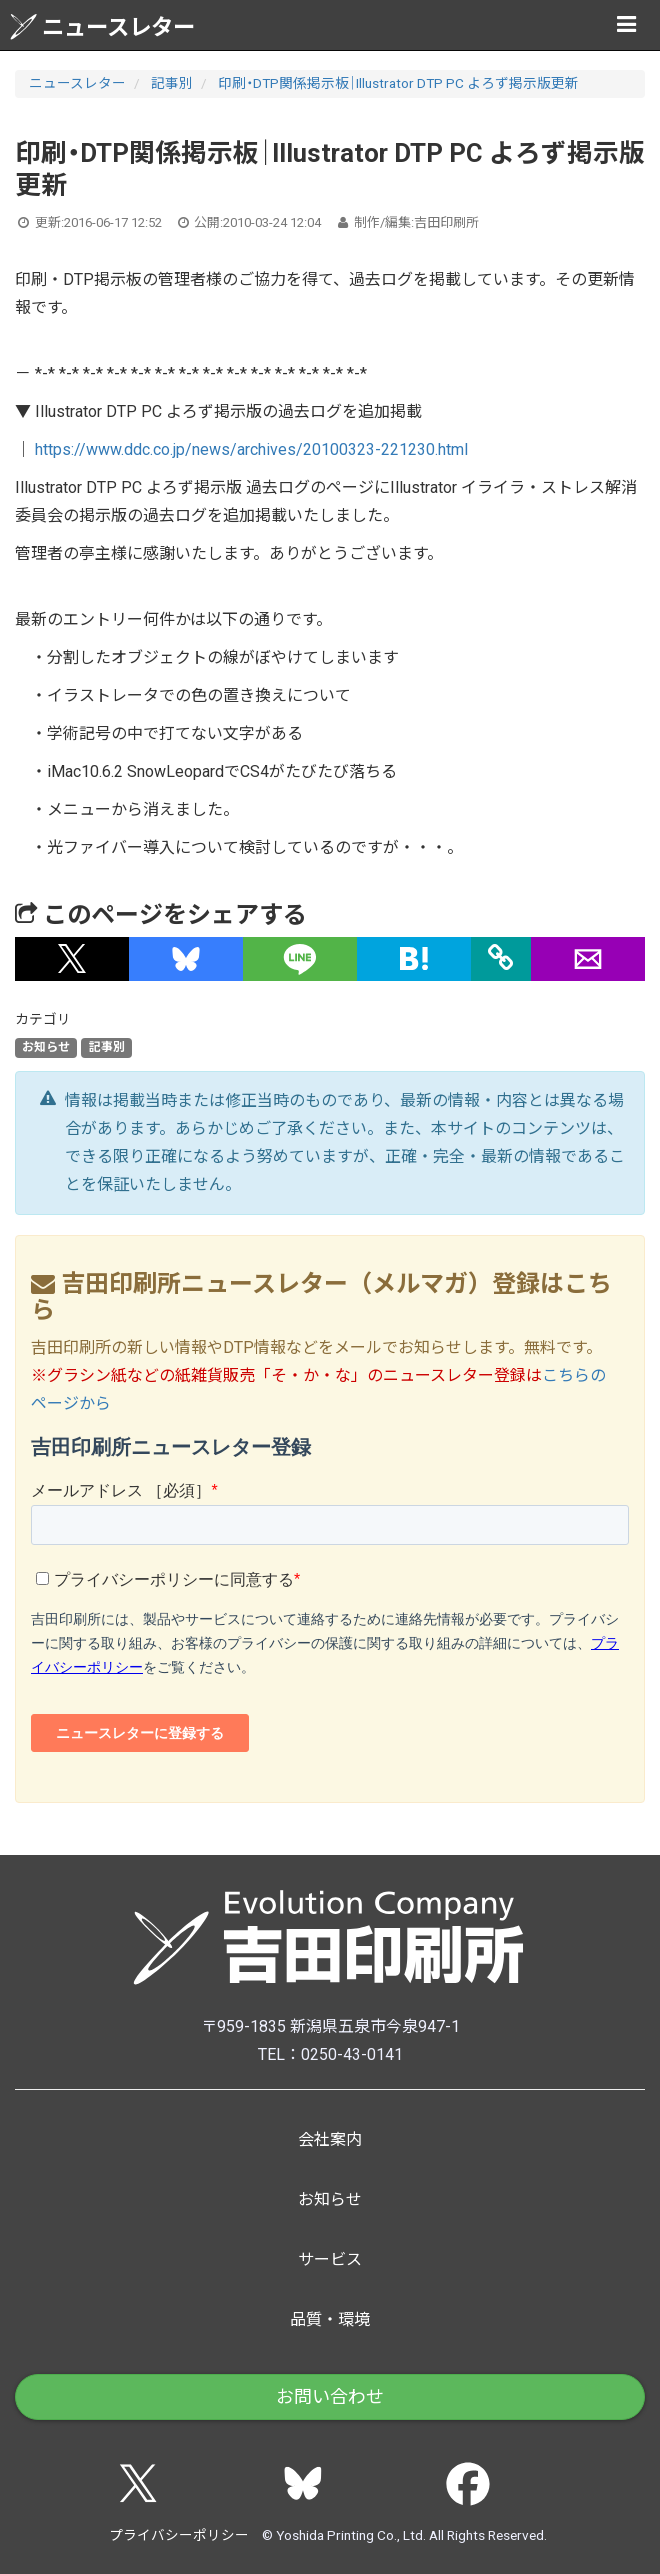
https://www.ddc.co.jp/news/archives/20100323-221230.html (251, 449)
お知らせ (46, 1048)
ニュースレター (102, 26)
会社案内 (330, 2139)
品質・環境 (330, 2319)
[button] (72, 959)
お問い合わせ (330, 2396)
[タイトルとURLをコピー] (501, 959)
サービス (330, 2259)
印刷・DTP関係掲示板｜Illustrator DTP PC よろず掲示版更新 (398, 83)
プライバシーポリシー (179, 2535)
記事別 (172, 83)
